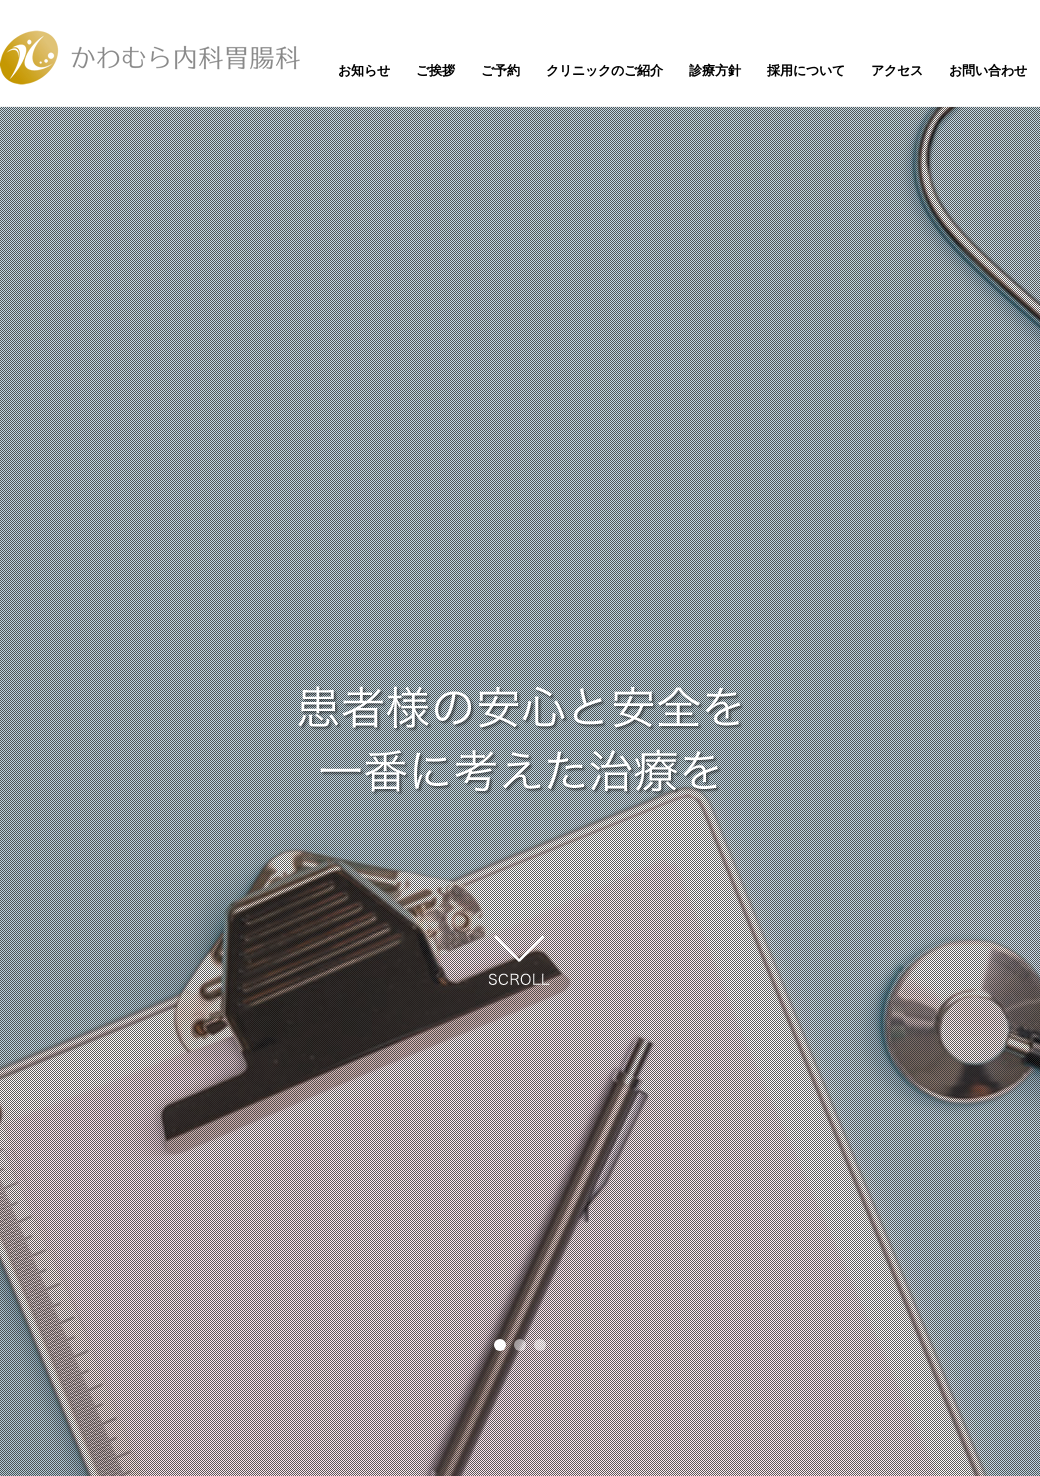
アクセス (897, 70)
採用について (806, 70)
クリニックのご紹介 (604, 70)
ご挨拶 (435, 70)
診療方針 (715, 70)
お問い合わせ (988, 70)
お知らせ (364, 70)
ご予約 (500, 70)
